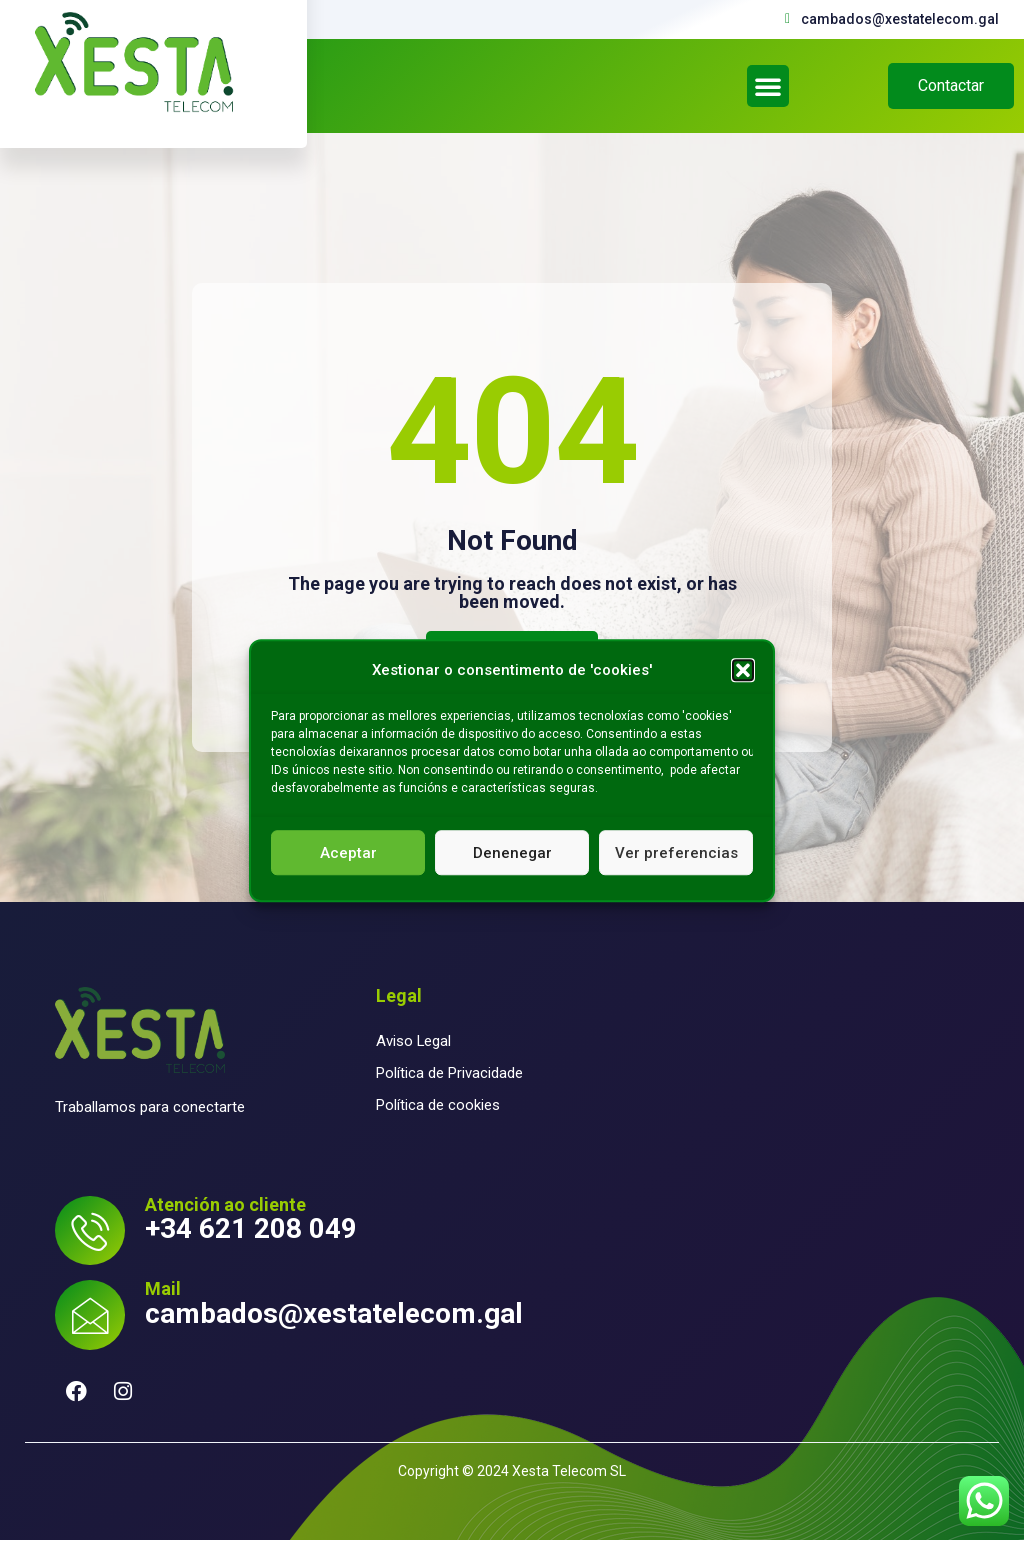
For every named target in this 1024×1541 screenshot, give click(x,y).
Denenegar (512, 853)
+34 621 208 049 (251, 1228)
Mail (163, 1289)
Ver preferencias (676, 853)
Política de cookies (438, 1105)
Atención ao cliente (225, 1204)
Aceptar (348, 853)
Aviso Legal (414, 1041)
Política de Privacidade (449, 1073)
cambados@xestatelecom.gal (334, 1313)
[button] (743, 670)
